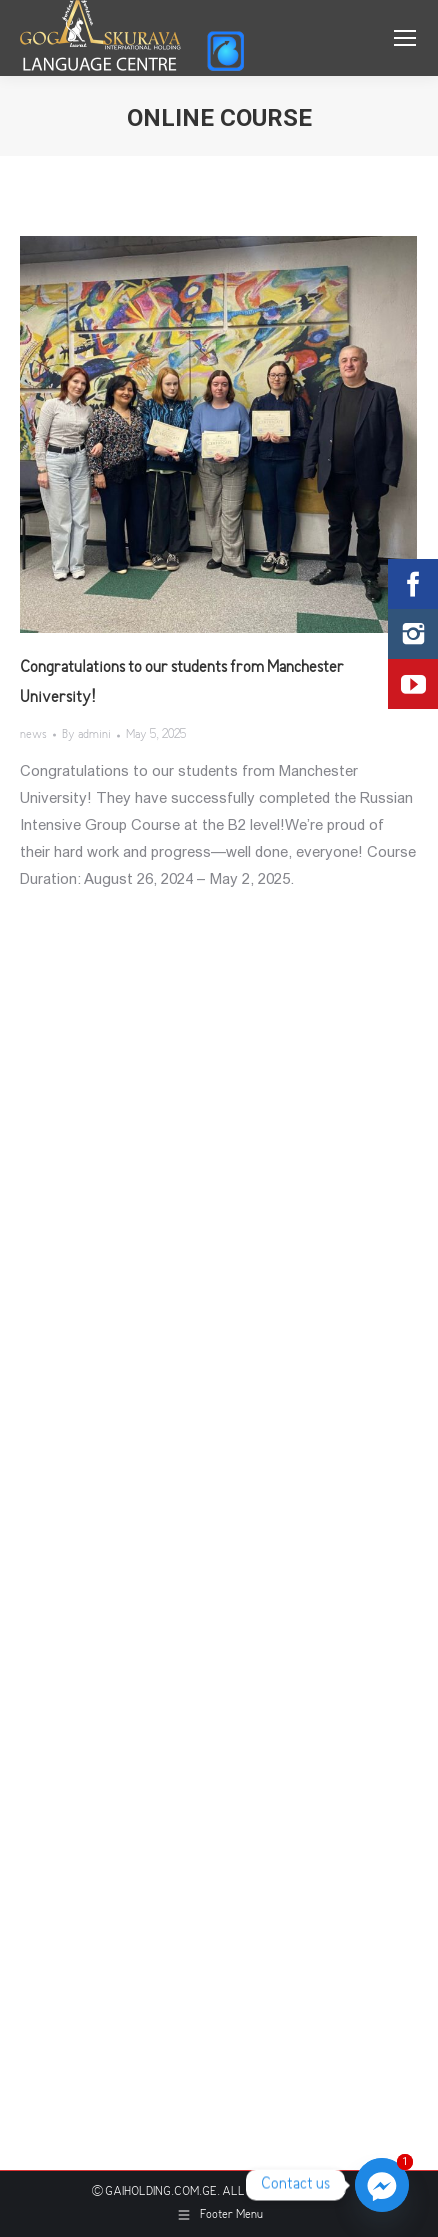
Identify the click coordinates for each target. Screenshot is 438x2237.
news (33, 735)
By (86, 735)
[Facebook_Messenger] (382, 2185)
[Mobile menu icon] (405, 38)
